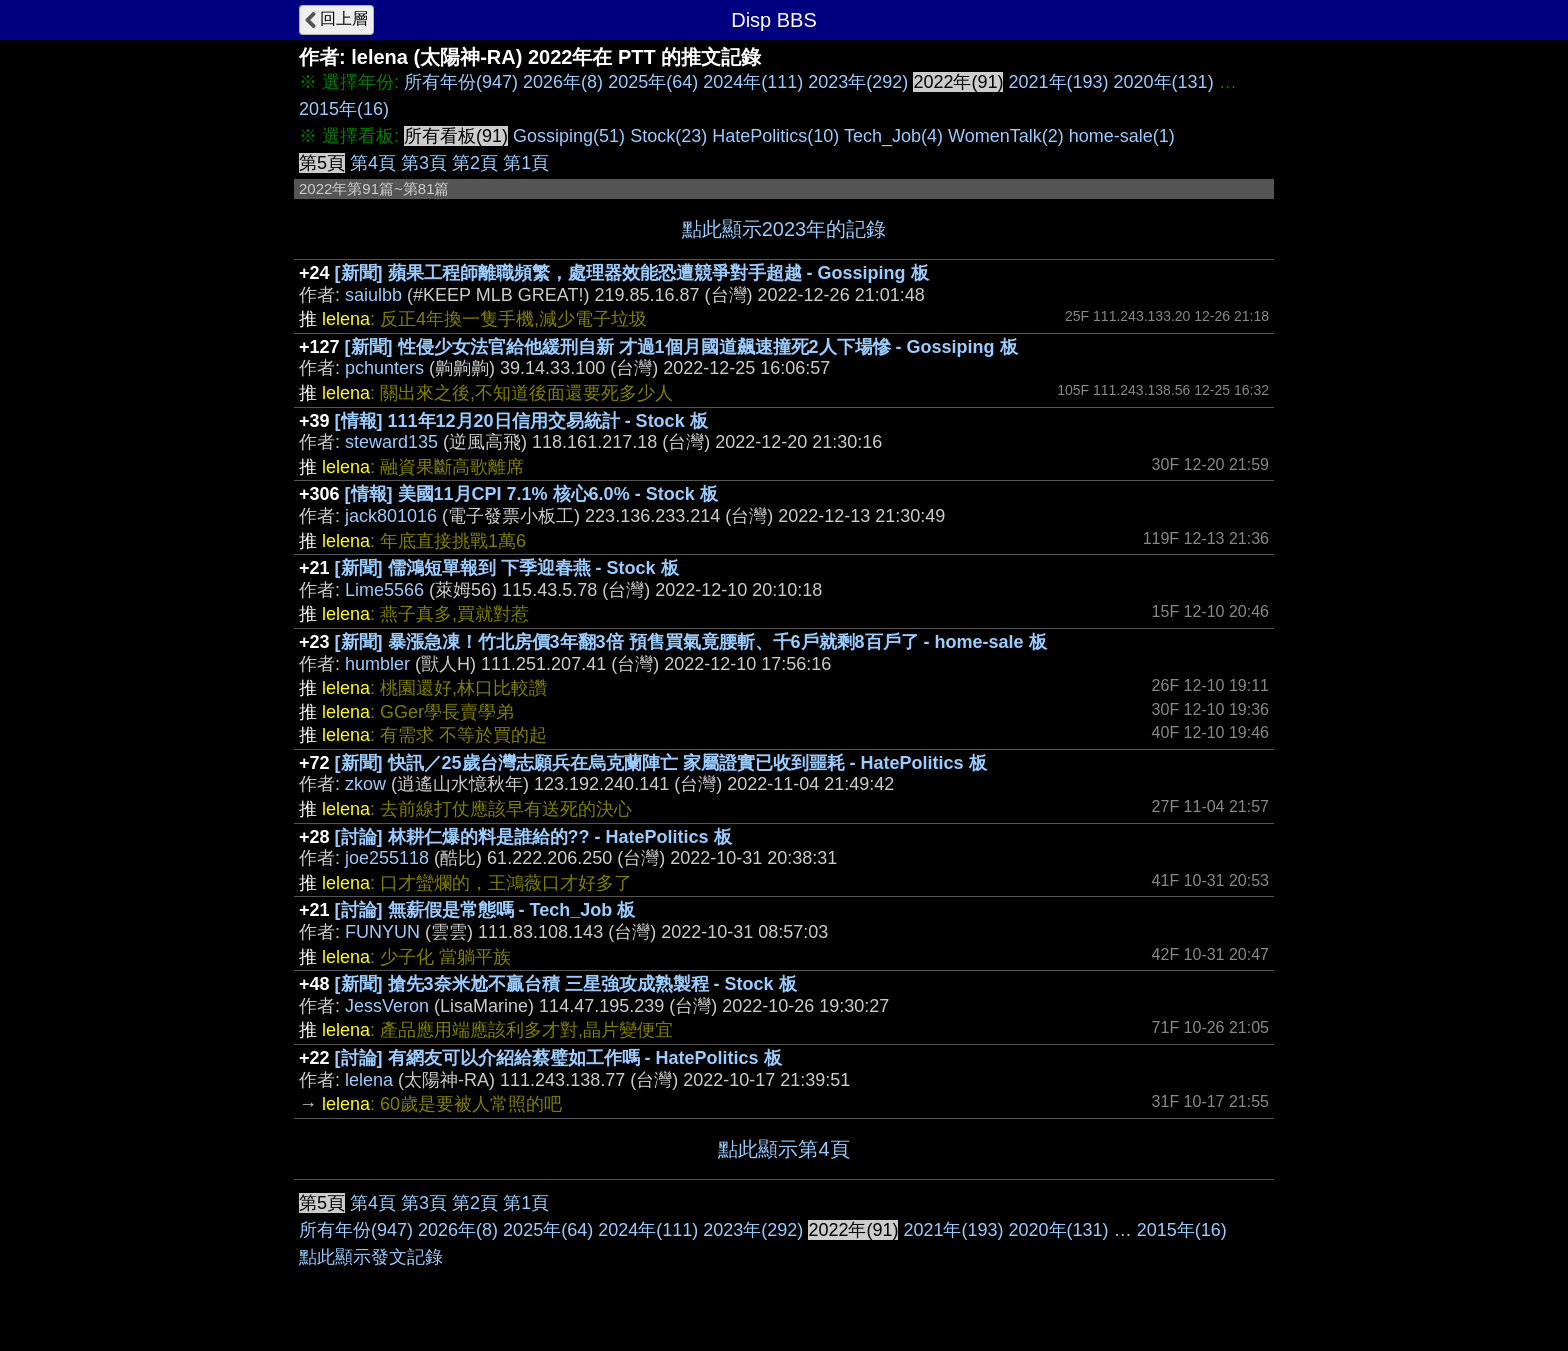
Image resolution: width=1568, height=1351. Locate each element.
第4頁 (373, 163)
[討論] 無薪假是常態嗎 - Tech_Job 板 (485, 910)
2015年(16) (344, 109)
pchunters (384, 368)
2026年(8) (563, 82)
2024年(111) (753, 82)
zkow (365, 784)
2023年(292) (858, 82)
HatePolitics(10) (775, 136)
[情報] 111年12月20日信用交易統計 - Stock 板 (521, 421)
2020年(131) (1164, 82)
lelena (369, 1080)
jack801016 (391, 516)
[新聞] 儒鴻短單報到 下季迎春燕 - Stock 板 (507, 568)
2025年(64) (653, 82)
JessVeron (387, 1006)
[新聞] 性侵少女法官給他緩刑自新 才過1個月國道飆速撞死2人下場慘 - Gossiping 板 (681, 347)
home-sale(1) (1122, 136)
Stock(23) (668, 136)
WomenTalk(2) (1006, 136)
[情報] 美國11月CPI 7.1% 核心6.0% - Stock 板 (531, 494)
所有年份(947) (461, 82)
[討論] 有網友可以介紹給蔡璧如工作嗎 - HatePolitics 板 (558, 1058)
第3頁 (424, 163)
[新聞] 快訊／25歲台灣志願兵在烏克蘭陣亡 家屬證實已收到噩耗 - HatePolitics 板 (661, 763)
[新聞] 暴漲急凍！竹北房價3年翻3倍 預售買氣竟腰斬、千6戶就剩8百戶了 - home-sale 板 (691, 642)
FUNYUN (382, 932)
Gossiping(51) (569, 136)
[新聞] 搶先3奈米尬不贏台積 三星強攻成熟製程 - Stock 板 (566, 984)
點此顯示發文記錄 (371, 1257)
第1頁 (526, 163)
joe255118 (387, 858)
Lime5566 (384, 590)
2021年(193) (1058, 82)
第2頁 (475, 163)
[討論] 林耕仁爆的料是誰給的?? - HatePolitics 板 (533, 837)
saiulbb (373, 295)
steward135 (391, 442)
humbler (377, 664)
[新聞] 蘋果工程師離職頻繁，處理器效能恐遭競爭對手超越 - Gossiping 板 (632, 273)
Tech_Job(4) (893, 136)
